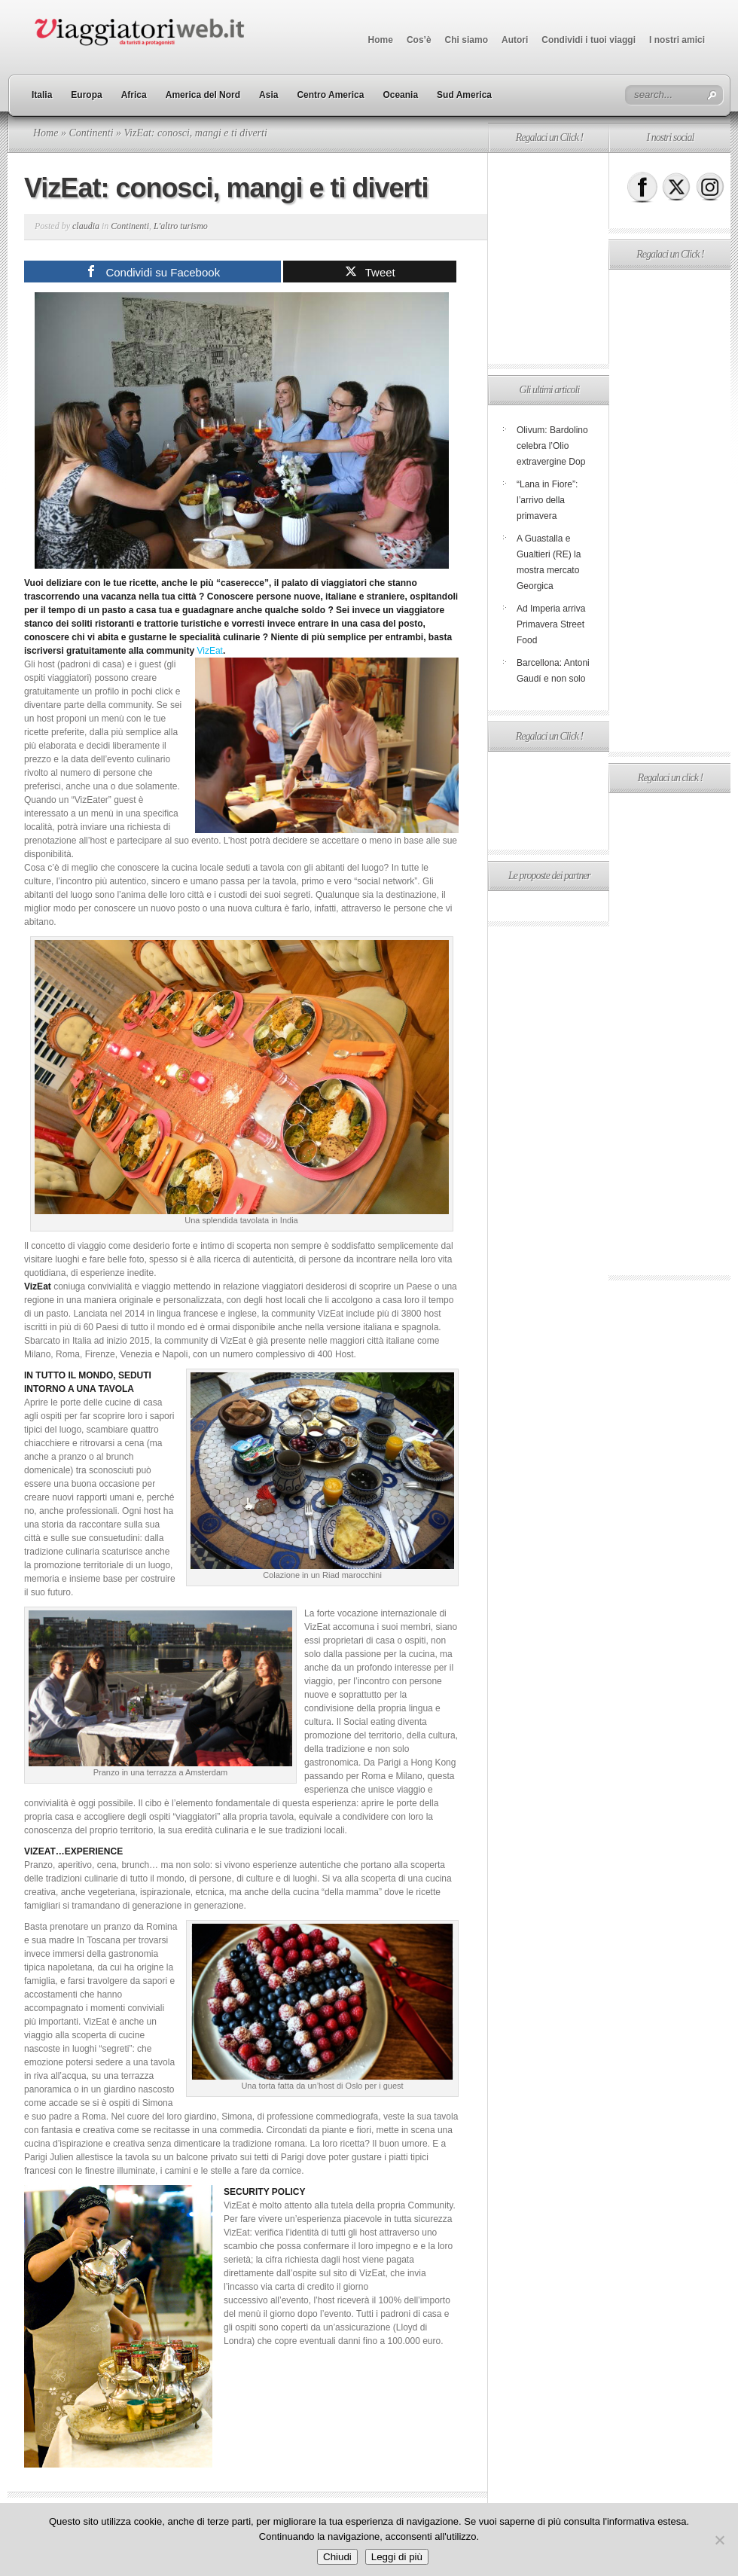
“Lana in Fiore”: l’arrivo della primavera (547, 500)
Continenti (91, 133)
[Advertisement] (548, 258)
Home (380, 40)
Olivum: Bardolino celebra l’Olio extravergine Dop (552, 446)
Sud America (464, 95)
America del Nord (203, 95)
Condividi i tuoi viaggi (588, 40)
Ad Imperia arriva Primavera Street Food (551, 624)
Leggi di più (396, 2556)
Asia (268, 95)
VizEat (209, 651)
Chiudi (337, 2556)
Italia (42, 95)
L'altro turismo (181, 226)
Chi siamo (466, 40)
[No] (719, 2539)
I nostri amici (677, 40)
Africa (134, 95)
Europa (86, 95)
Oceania (400, 95)
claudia (85, 226)
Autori (515, 40)
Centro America (330, 95)
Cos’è (419, 40)
